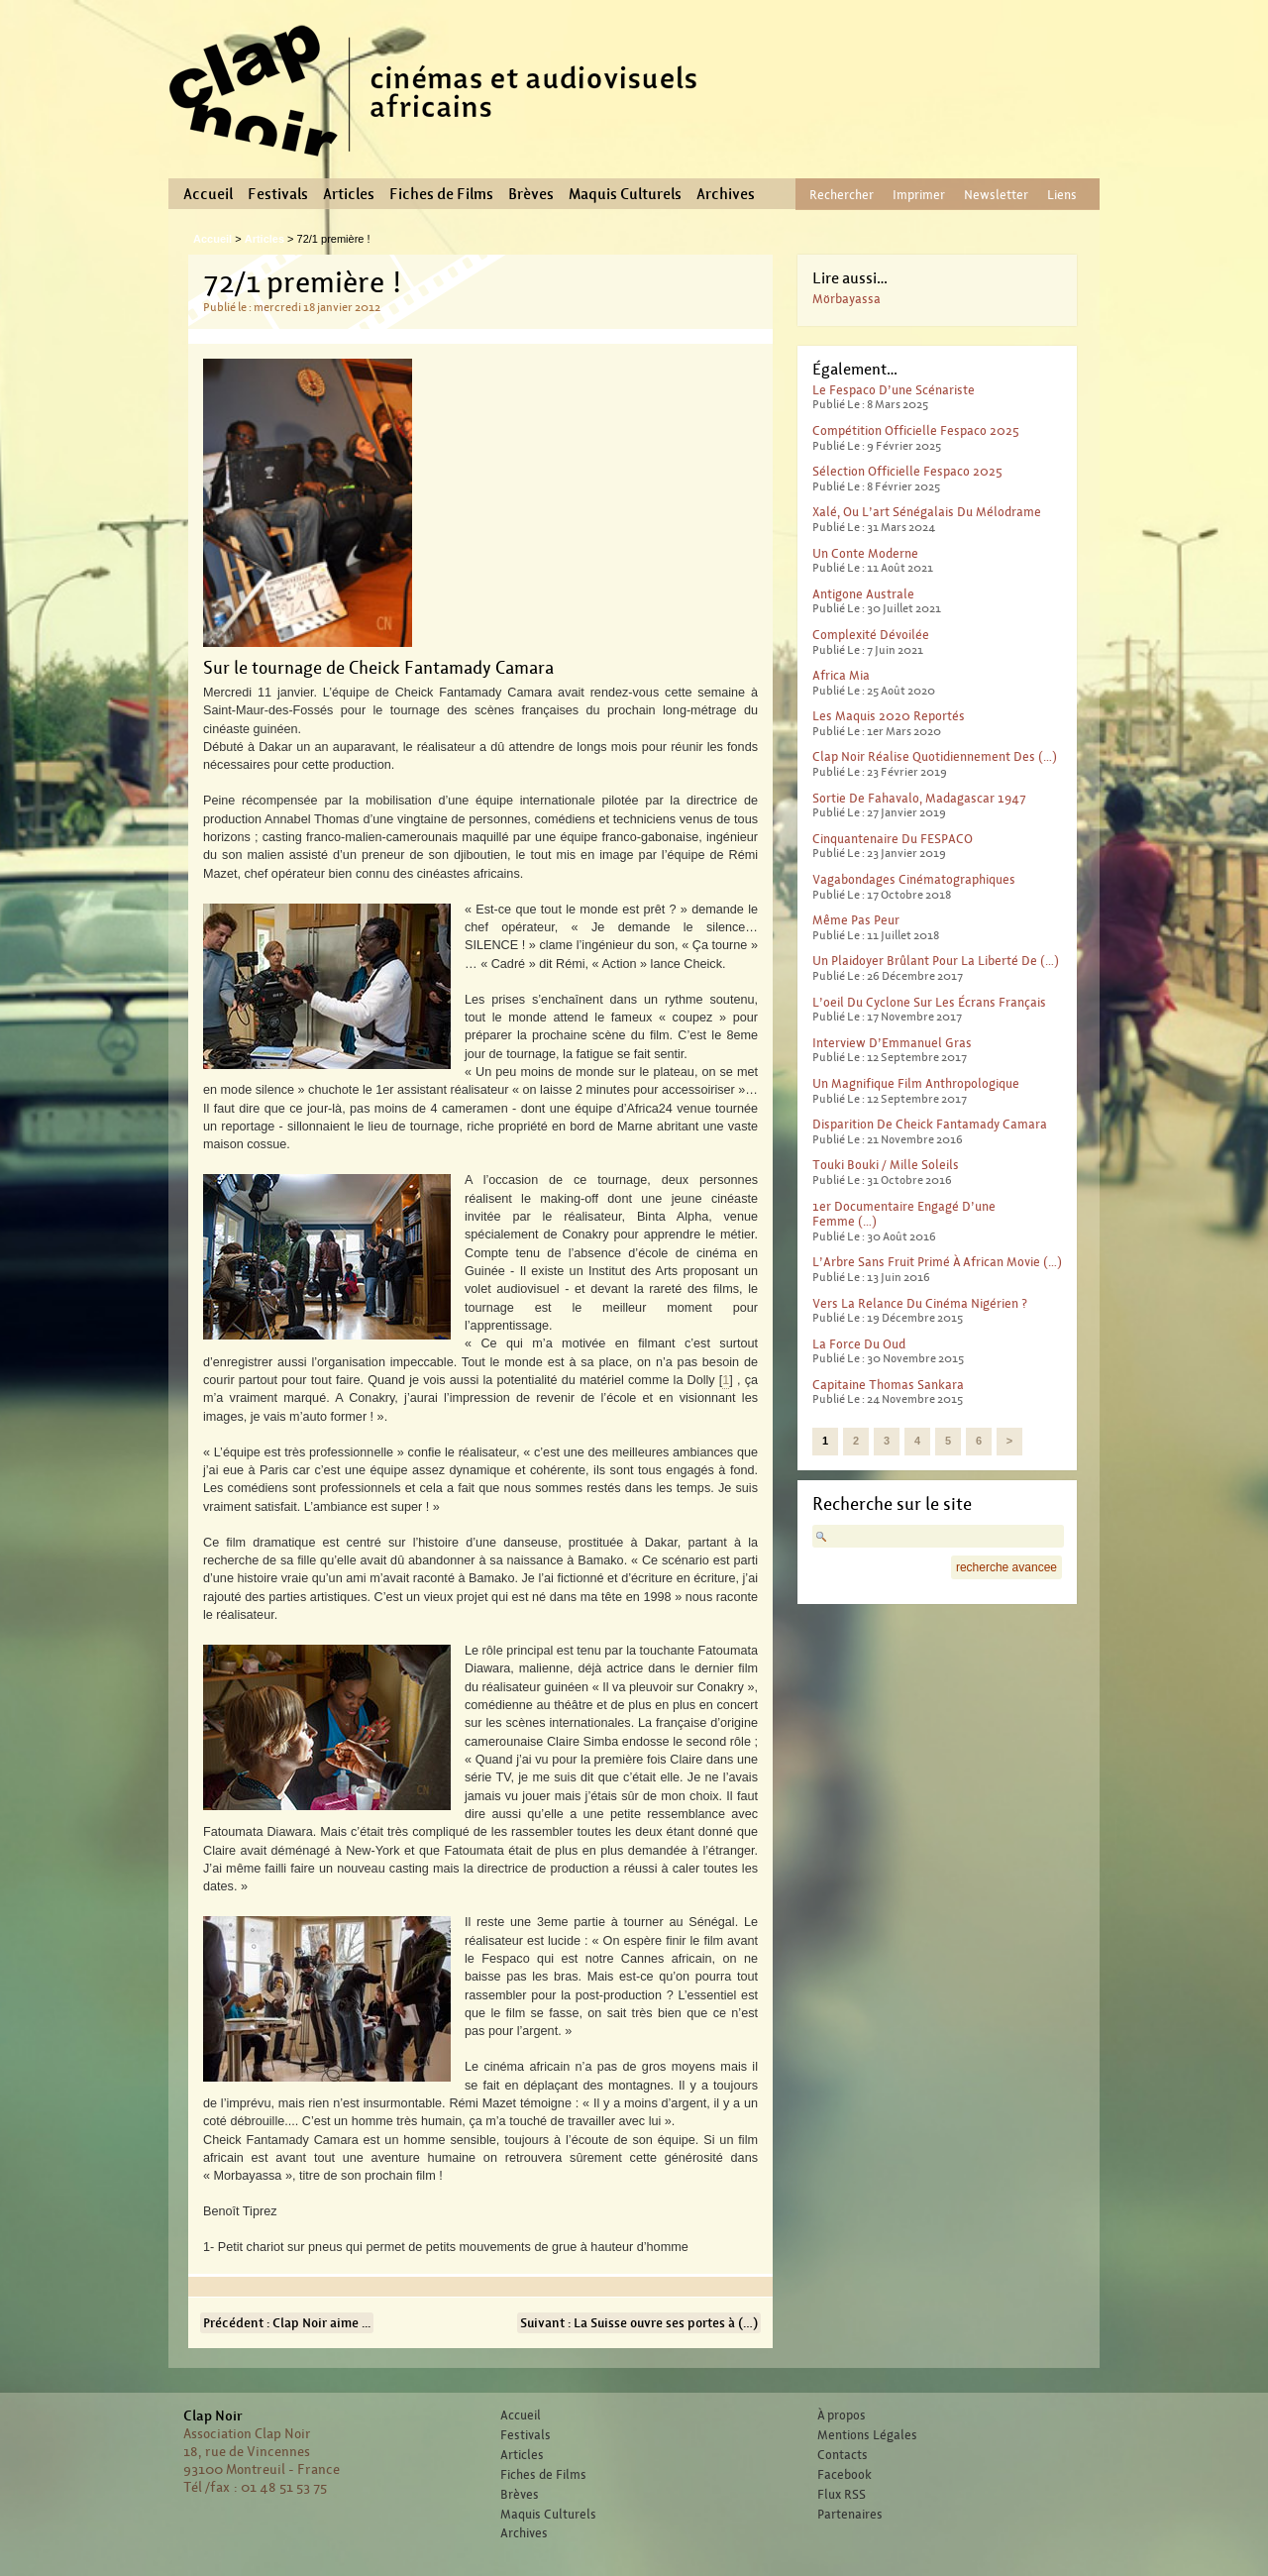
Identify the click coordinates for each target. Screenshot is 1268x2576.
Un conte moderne (865, 553)
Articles (348, 194)
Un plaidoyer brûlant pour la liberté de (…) (935, 960)
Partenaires (850, 2514)
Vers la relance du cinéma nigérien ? (919, 1303)
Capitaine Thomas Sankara (888, 1384)
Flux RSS (841, 2495)
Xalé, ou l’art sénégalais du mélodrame (926, 511)
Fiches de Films (441, 194)
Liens (1062, 194)
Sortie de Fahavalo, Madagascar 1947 (919, 798)
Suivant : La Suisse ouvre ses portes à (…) (639, 2322)
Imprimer (919, 194)
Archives (725, 194)
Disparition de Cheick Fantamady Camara (929, 1124)
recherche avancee (1006, 1567)
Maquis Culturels (625, 194)
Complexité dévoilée (870, 634)
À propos (841, 2415)
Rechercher (841, 194)
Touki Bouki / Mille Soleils (885, 1164)
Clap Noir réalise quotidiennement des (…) (934, 756)
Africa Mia (841, 675)
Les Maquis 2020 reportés (888, 715)
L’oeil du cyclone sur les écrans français (929, 1002)
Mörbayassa (846, 298)
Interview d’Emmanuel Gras (892, 1042)
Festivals (278, 194)
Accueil (208, 194)
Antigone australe (863, 594)
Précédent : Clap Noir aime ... (286, 2322)
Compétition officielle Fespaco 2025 (915, 430)
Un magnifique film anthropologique (915, 1083)
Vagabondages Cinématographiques (913, 879)
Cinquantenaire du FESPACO (892, 838)
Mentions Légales (867, 2435)
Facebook (844, 2475)
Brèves (531, 194)
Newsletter (996, 194)
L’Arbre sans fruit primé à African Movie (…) (937, 1261)
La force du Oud (858, 1344)
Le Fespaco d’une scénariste (893, 389)
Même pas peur (855, 919)
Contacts (842, 2455)
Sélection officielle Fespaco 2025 (907, 471)
